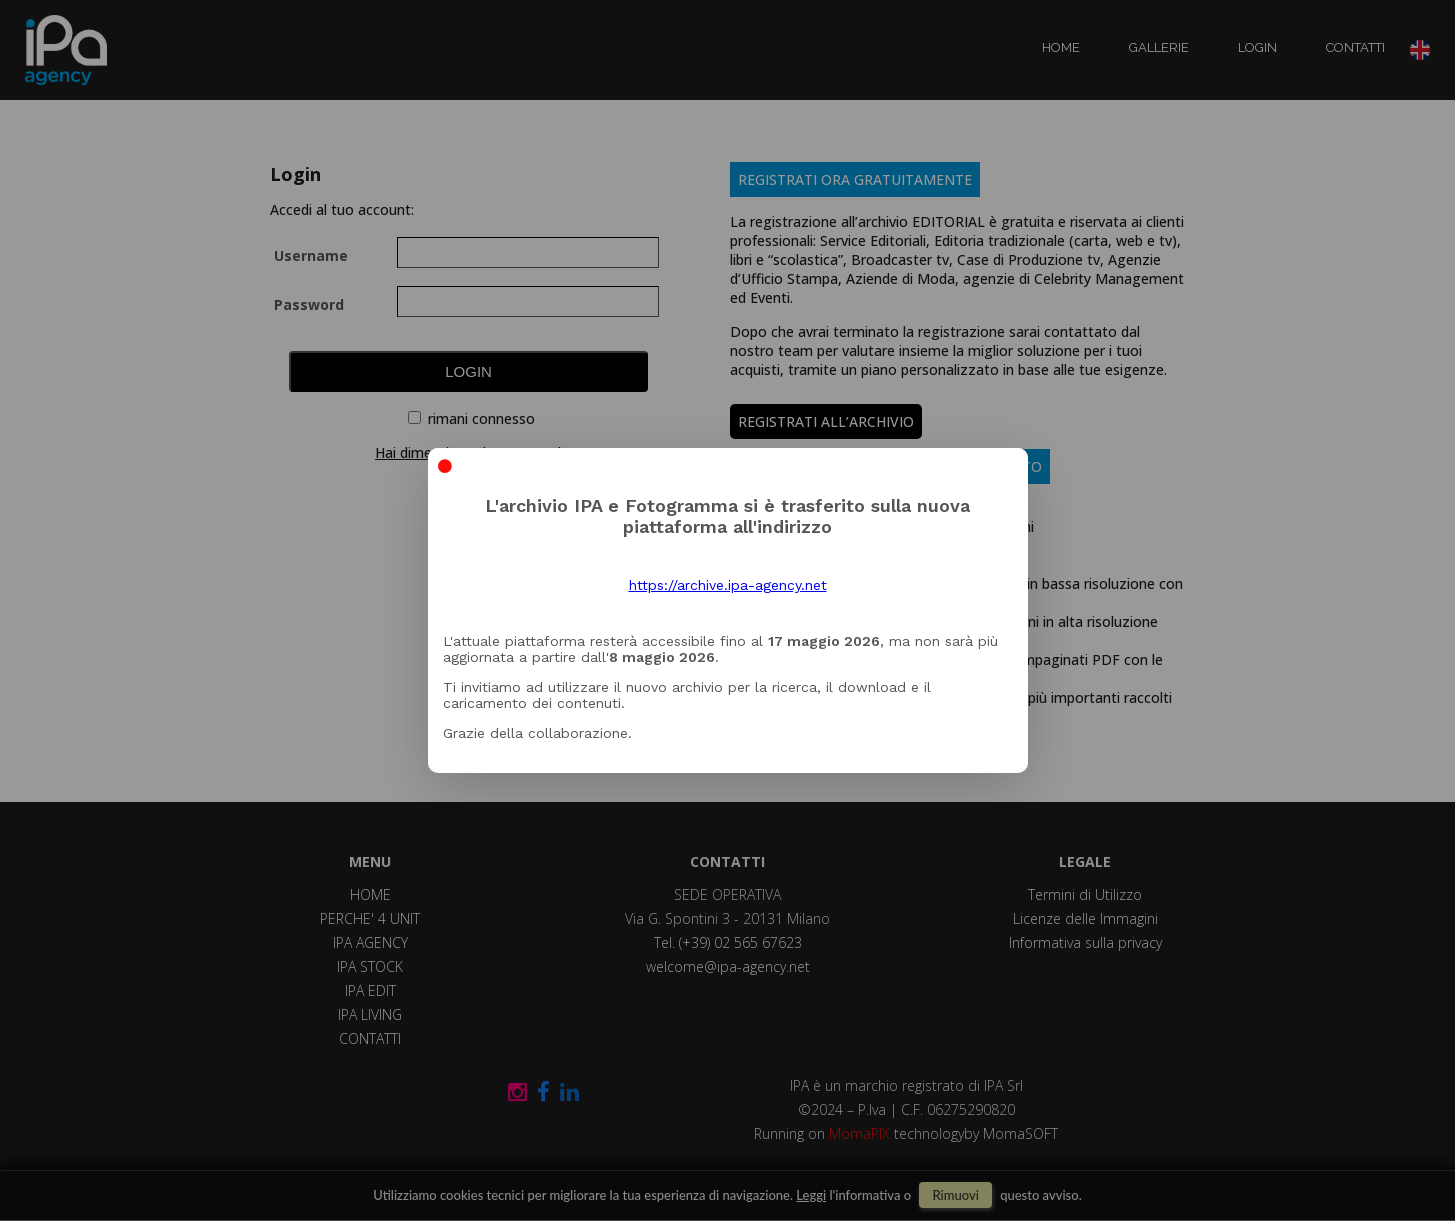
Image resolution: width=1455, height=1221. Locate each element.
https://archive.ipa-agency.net (728, 585)
